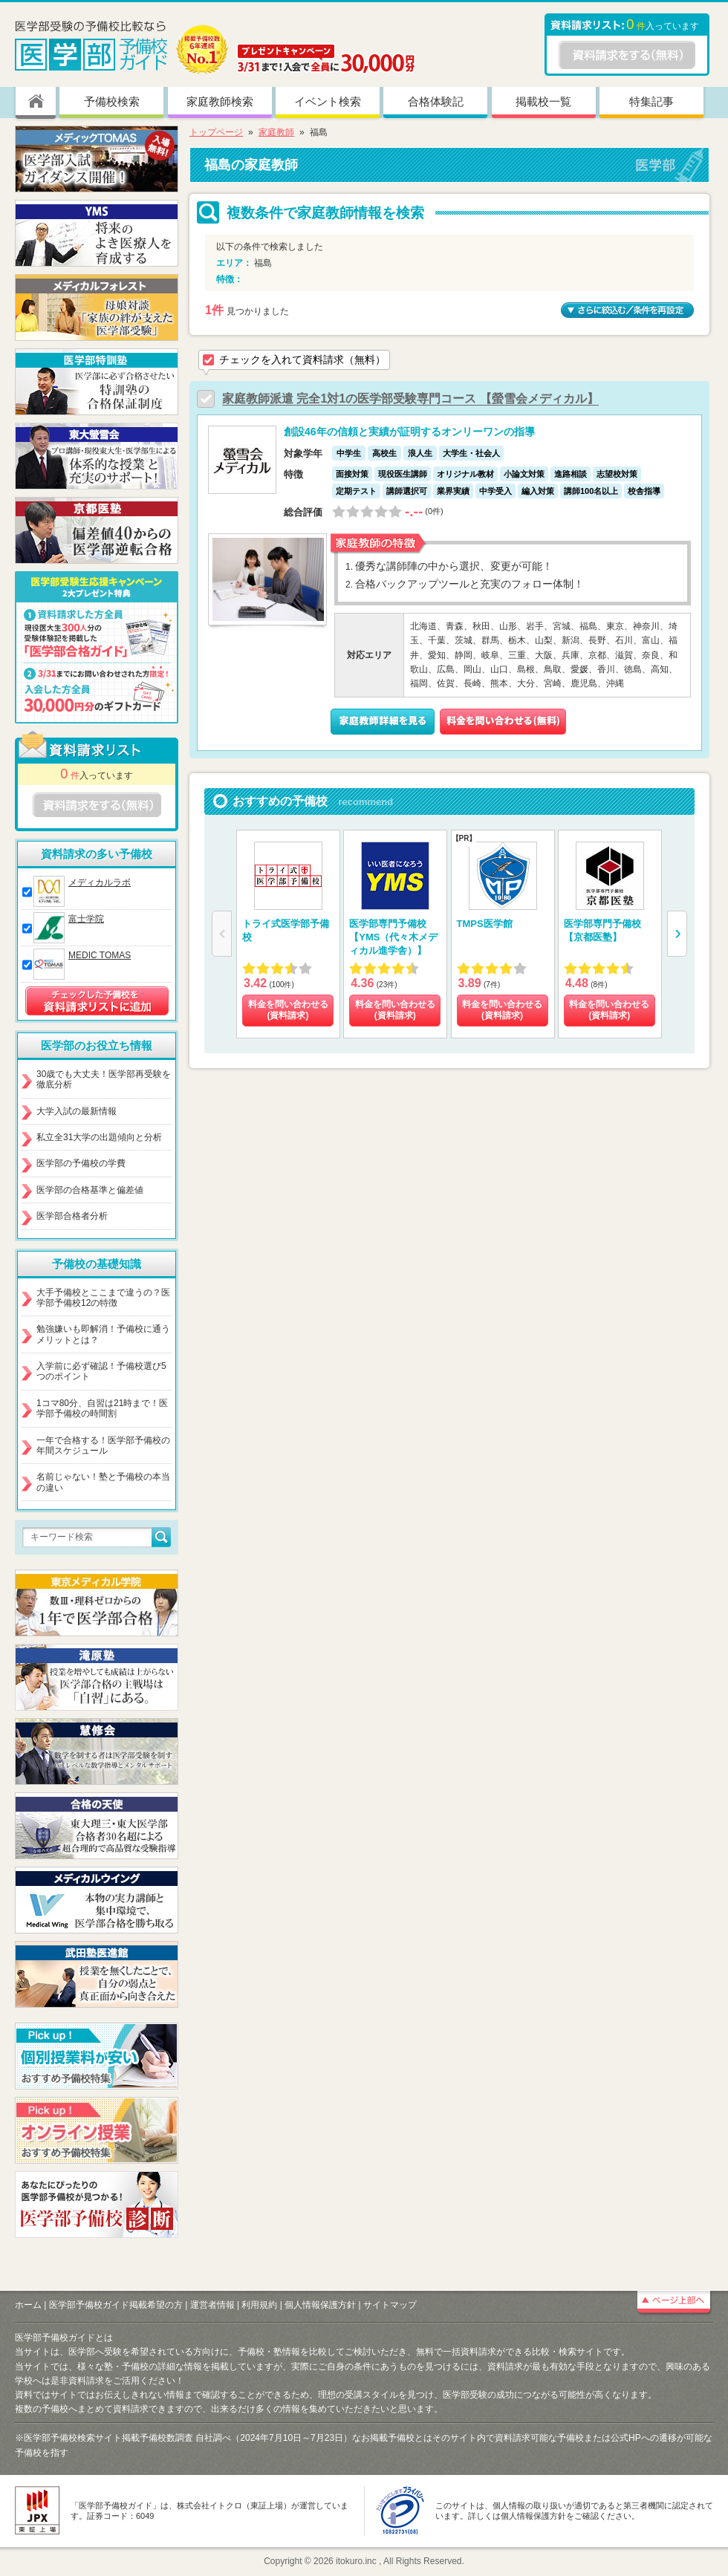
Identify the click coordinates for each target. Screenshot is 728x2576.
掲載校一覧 (543, 101)
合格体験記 (436, 101)
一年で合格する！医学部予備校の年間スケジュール (103, 1445)
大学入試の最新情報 (76, 1111)
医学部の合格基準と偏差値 (89, 1190)
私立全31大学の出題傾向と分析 (99, 1137)
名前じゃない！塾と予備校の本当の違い (103, 1481)
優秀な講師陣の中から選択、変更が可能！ (454, 566)
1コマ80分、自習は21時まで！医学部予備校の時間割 (102, 1408)
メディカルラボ (99, 882)
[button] (677, 934)
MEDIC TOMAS (99, 955)
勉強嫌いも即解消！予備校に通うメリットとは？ (103, 1334)
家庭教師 (276, 132)
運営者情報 (212, 2305)
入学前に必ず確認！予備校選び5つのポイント (101, 1371)
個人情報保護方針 (320, 2305)
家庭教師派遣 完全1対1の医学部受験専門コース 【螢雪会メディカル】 (410, 398)
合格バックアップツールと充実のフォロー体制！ (469, 584)
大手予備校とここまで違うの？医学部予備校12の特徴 (103, 1297)
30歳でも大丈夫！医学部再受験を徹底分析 (103, 1079)
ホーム (28, 2305)
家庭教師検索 (219, 101)
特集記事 (651, 101)
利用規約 (259, 2305)
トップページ (216, 132)
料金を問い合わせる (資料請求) (288, 1010)
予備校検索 (112, 101)
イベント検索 (327, 101)
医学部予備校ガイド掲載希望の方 (116, 2305)
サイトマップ (390, 2305)
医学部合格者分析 (72, 1216)
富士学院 (86, 919)
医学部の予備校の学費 (81, 1163)
